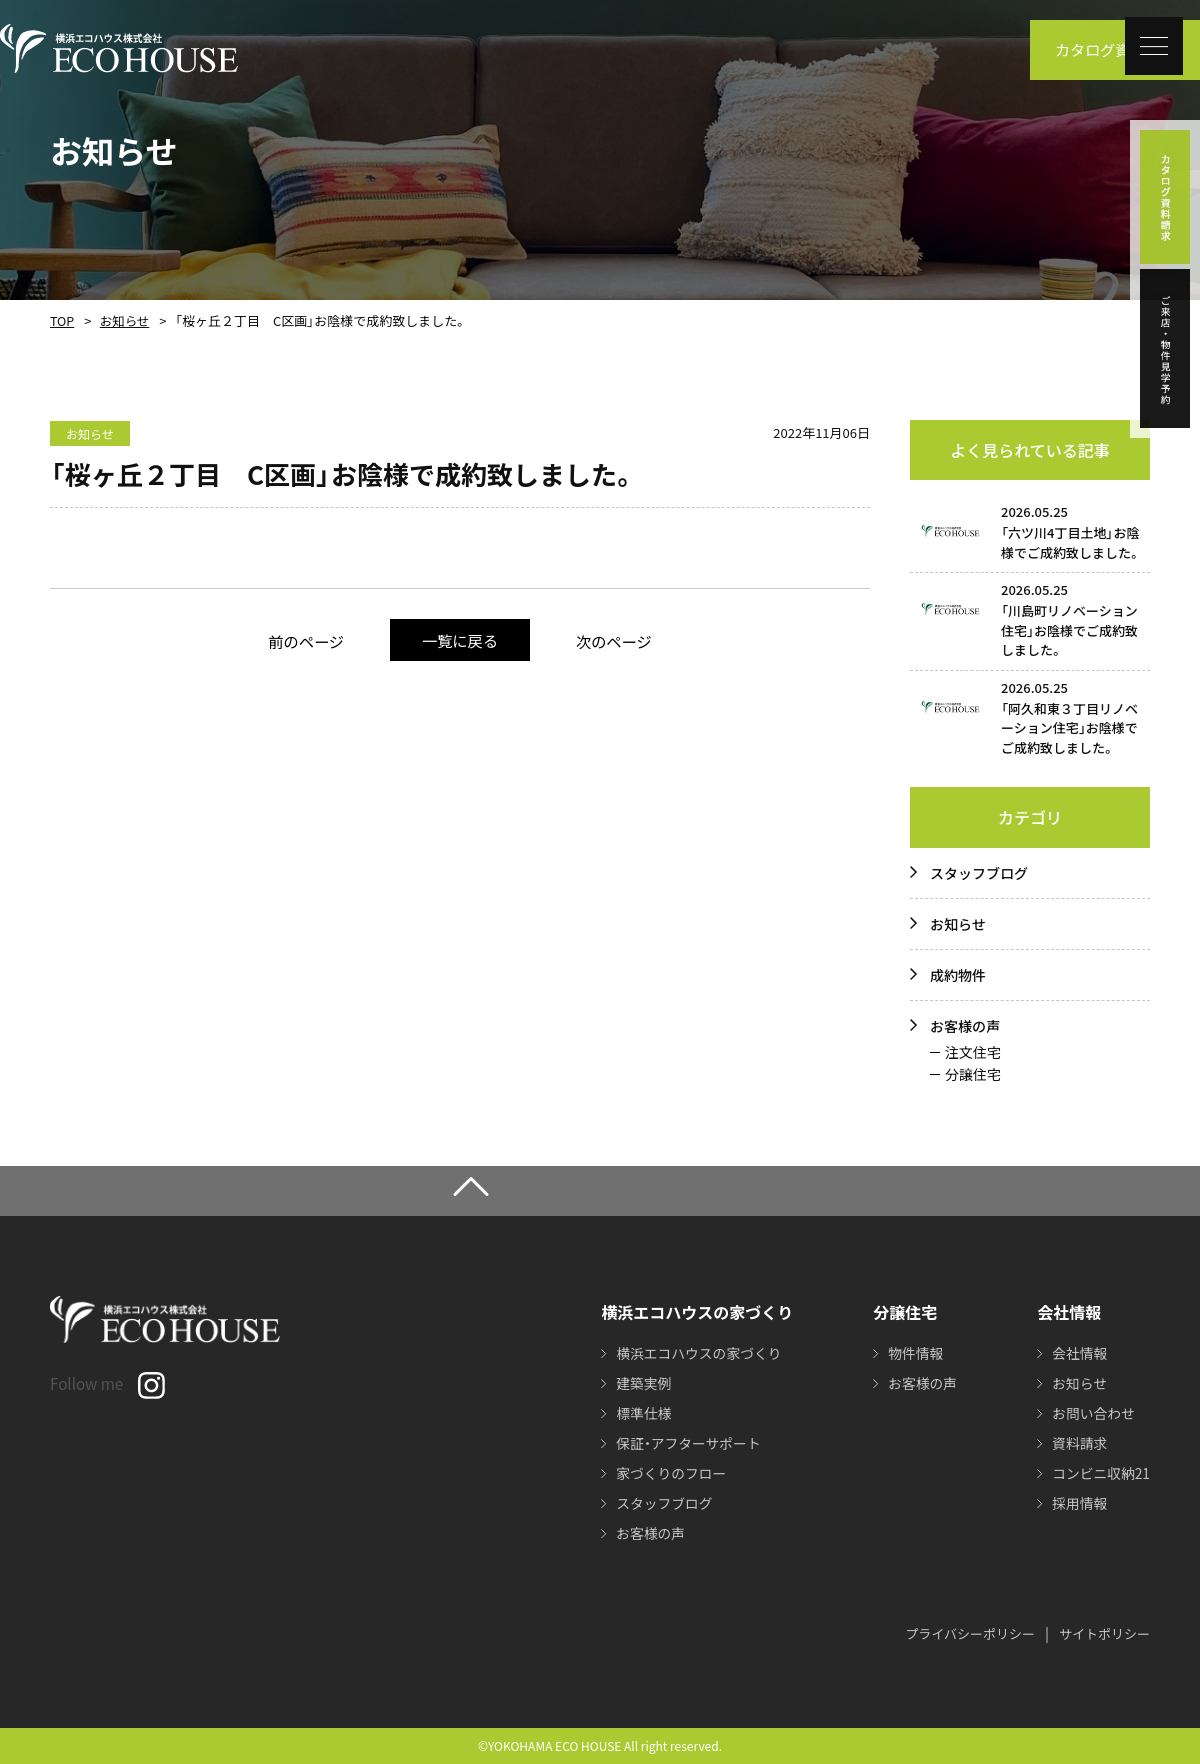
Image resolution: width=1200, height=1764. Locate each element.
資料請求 (1078, 1443)
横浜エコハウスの (697, 1353)
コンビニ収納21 (1100, 1473)
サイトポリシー (1104, 1633)
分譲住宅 (973, 1074)
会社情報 (1078, 1353)
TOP (61, 320)
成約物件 (958, 975)
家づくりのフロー (669, 1473)
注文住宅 (973, 1052)
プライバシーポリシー (970, 1633)
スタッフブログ (979, 873)
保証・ (686, 1443)
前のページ (300, 640)
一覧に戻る (459, 639)
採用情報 (1078, 1503)
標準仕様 (641, 1413)
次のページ (619, 640)
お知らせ (123, 320)
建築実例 (641, 1383)
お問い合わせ (1092, 1413)
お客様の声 (965, 1026)
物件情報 (913, 1353)
